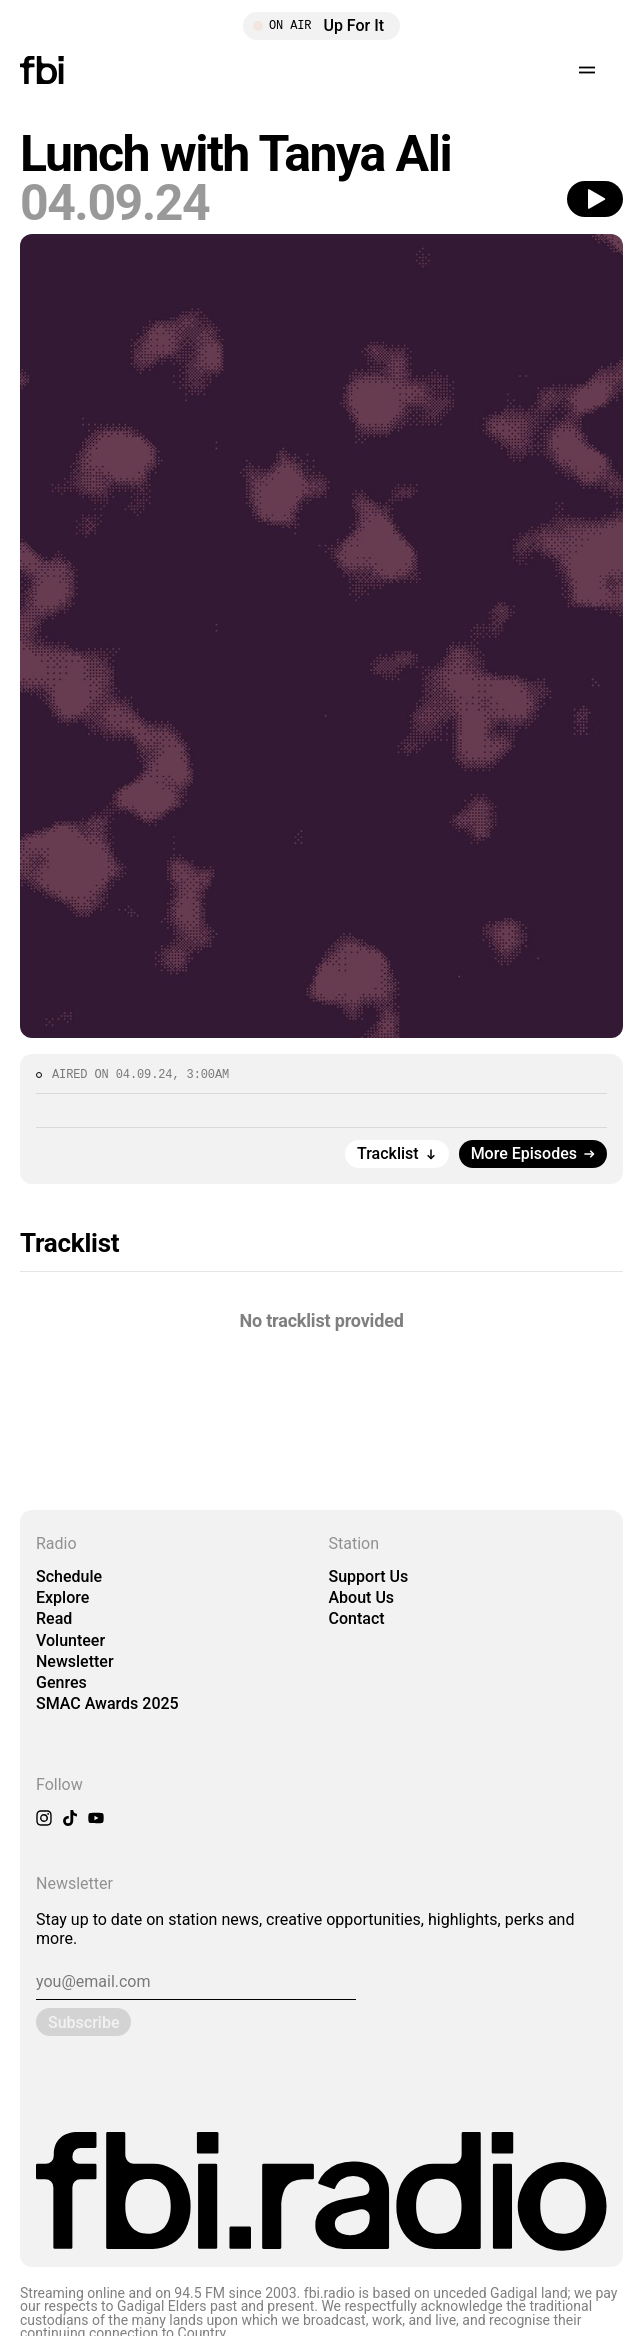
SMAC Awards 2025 (107, 1703)
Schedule (69, 1576)
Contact (357, 1618)
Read (54, 1618)
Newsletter (75, 1661)
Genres (61, 1682)
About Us (362, 1597)
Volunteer (70, 1640)
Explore (62, 1597)
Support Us (369, 1576)
